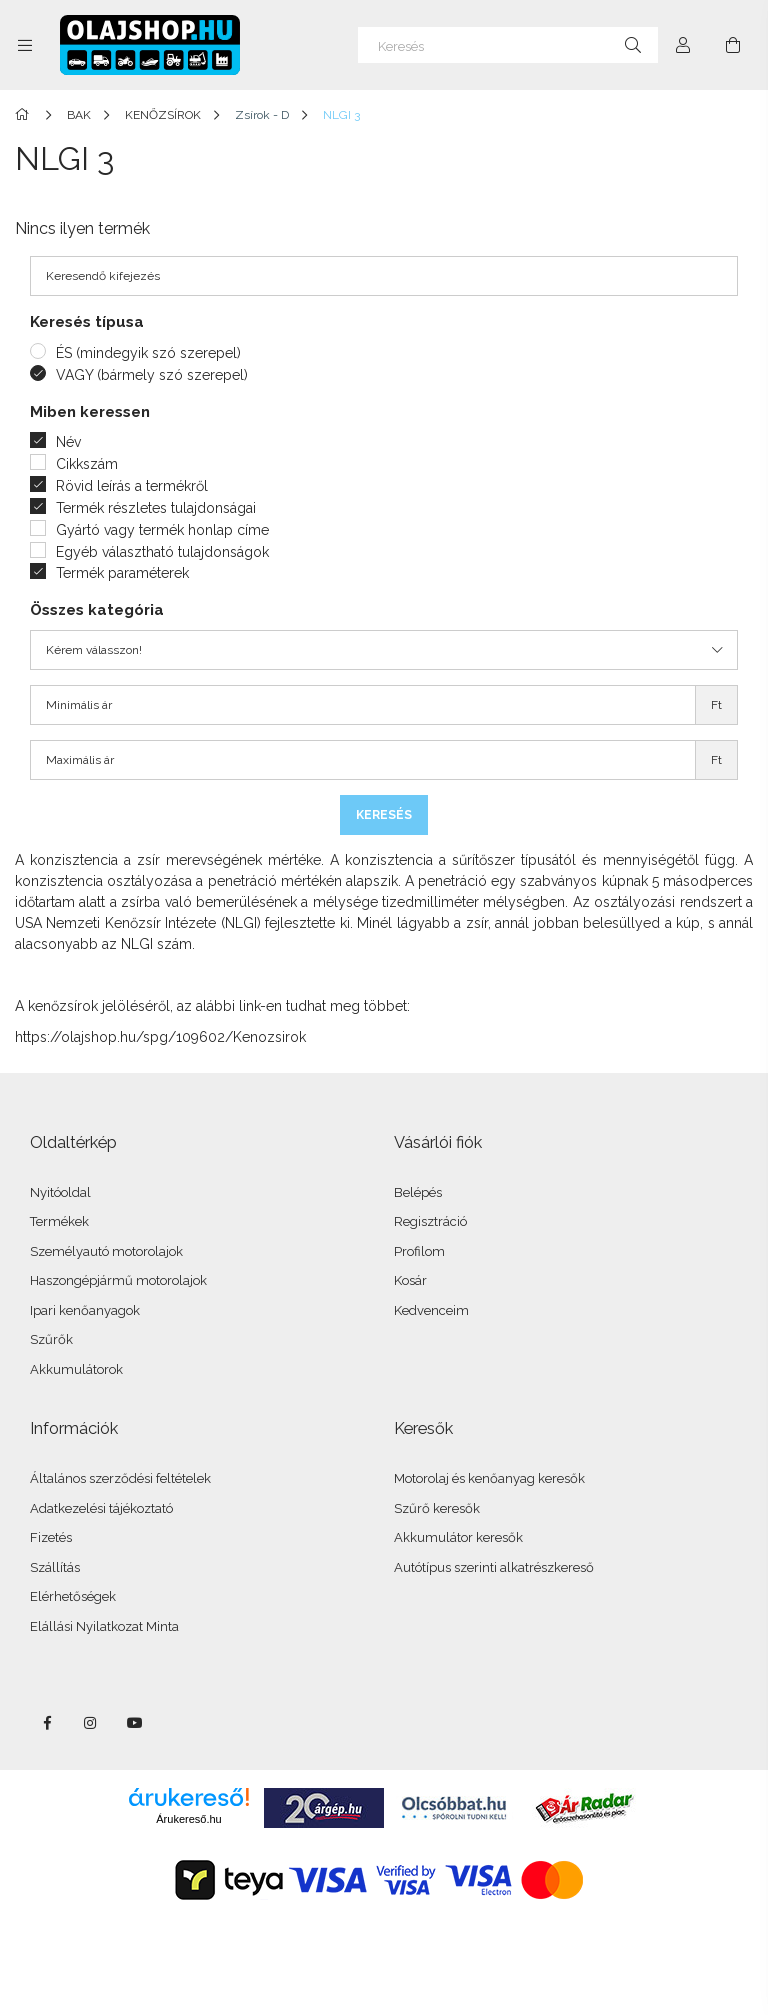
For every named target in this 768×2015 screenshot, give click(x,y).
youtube (135, 1723)
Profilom (419, 1251)
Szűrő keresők (437, 1508)
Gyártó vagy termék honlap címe (162, 530)
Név (68, 442)
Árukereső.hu (188, 1819)
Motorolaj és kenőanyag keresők (489, 1478)
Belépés (418, 1192)
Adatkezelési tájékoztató (101, 1508)
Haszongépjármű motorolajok (118, 1280)
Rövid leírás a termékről (132, 486)
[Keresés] (508, 45)
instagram (91, 1723)
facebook (47, 1723)
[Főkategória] (25, 115)
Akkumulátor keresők (458, 1537)
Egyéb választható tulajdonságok (162, 552)
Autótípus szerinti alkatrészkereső (494, 1567)
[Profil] (683, 45)
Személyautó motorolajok (106, 1251)
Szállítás (55, 1567)
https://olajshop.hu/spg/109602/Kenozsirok (160, 1037)
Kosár (410, 1280)
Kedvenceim (431, 1310)
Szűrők (51, 1339)
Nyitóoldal (60, 1192)
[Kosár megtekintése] (733, 45)
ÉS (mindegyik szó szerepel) (148, 353)
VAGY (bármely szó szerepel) (152, 375)
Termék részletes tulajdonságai (156, 508)
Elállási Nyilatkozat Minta (104, 1626)
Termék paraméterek (122, 573)
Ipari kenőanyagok (85, 1310)
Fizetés (51, 1537)
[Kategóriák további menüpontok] (25, 45)
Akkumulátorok (76, 1369)
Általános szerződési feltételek (120, 1478)
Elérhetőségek (73, 1596)
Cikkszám (87, 464)
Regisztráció (430, 1221)
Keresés (384, 815)
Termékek (59, 1221)
